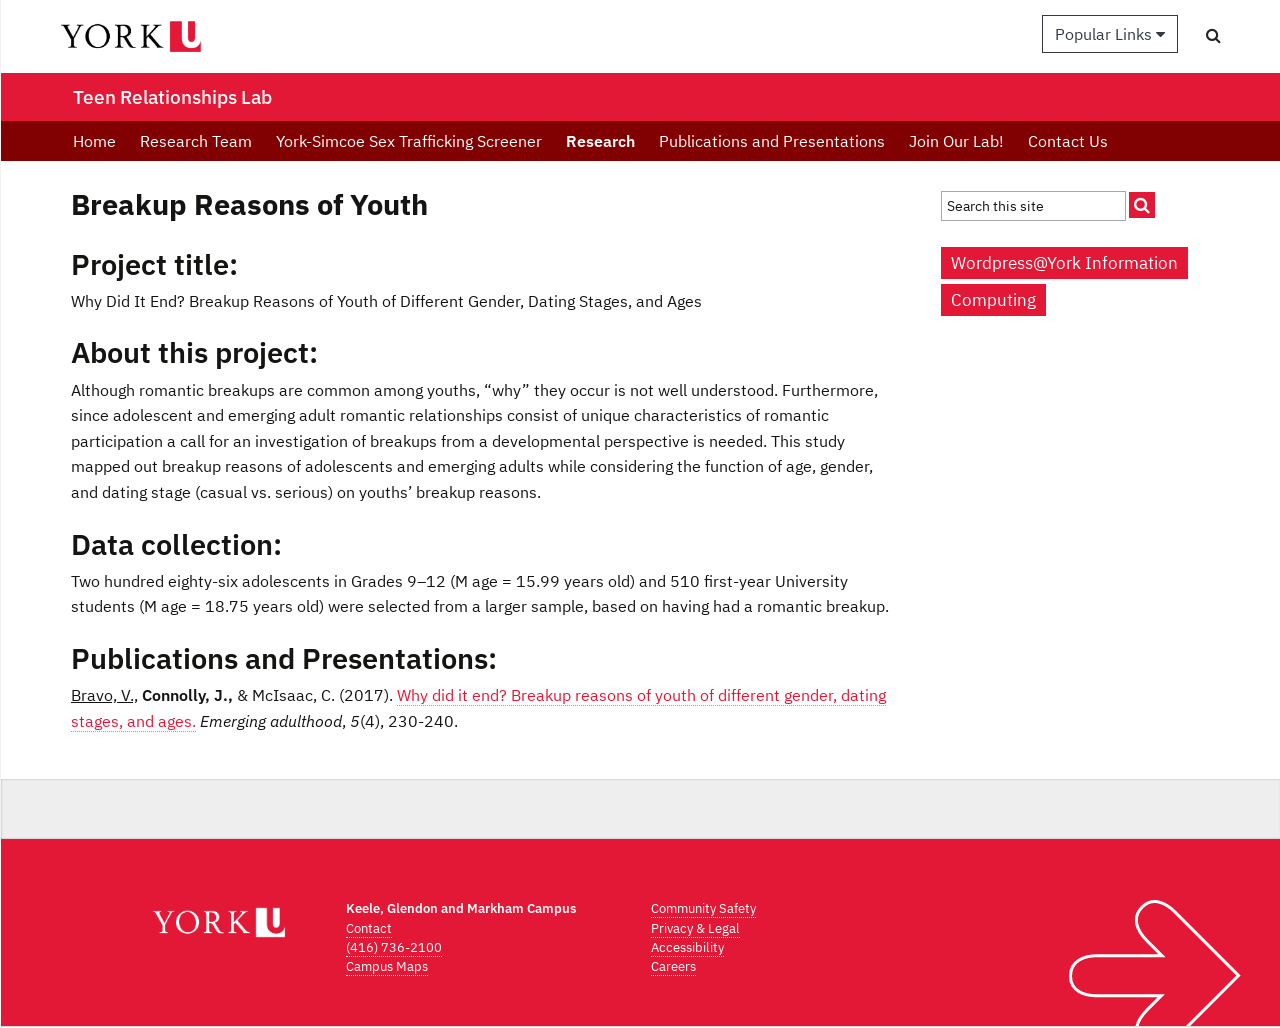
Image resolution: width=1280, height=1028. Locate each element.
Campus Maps (387, 966)
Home (94, 141)
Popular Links (1110, 34)
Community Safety (703, 908)
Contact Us (1068, 141)
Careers (673, 966)
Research (600, 141)
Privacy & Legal (695, 928)
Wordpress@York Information (1064, 263)
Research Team (196, 141)
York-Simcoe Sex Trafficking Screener (409, 141)
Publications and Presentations (772, 141)
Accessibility (687, 947)
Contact (369, 928)
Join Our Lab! (956, 141)
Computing (993, 300)
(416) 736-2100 (394, 947)
